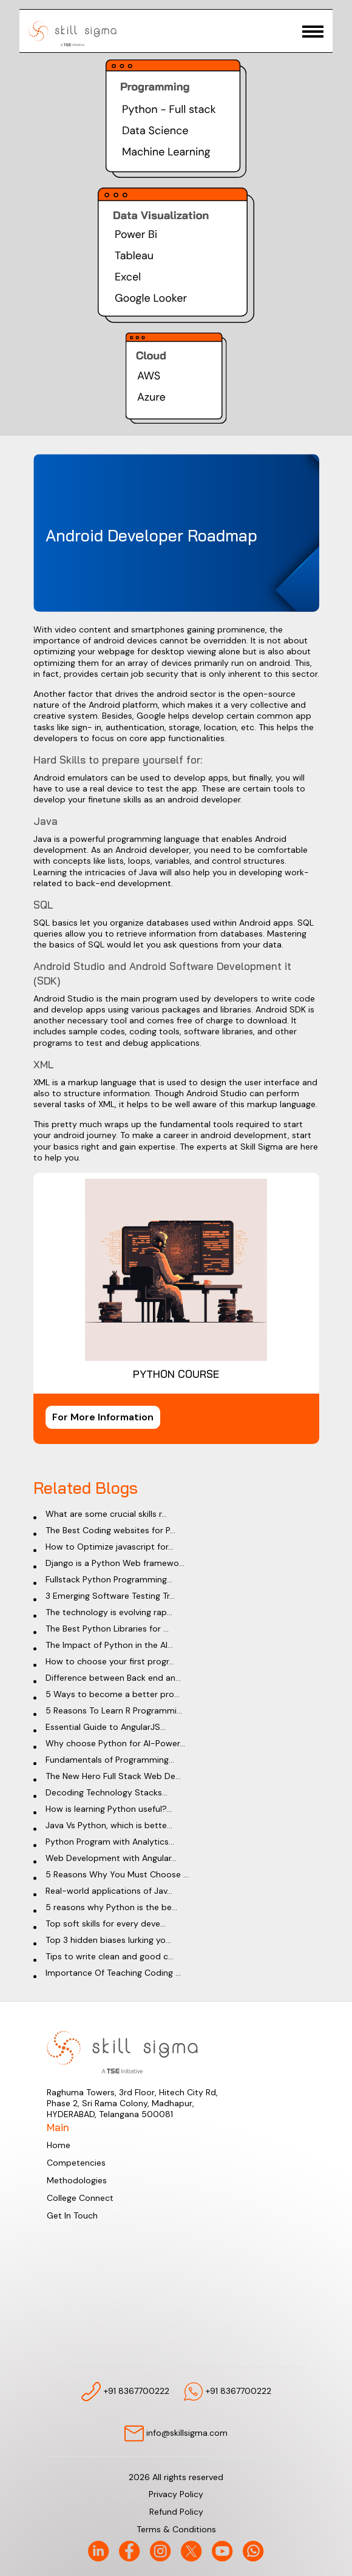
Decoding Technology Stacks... (107, 1792)
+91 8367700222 (125, 2391)
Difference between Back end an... (113, 1677)
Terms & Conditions (176, 2529)
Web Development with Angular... (111, 1857)
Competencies (76, 2162)
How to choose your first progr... (110, 1661)
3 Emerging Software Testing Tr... (110, 1595)
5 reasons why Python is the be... (111, 1907)
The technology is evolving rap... (109, 1612)
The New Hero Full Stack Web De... (113, 1776)
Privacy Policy (176, 2494)
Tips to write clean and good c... (110, 1956)
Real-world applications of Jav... (109, 1890)
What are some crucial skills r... (106, 1513)
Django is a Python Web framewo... (115, 1562)
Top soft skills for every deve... (106, 1923)
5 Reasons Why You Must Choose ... (117, 1874)
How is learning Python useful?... (109, 1808)
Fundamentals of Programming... (110, 1759)
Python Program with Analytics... (110, 1841)
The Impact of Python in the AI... (109, 1644)
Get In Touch (72, 2215)
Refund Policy (176, 2511)
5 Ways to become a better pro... (113, 1694)
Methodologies (77, 2180)
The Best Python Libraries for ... (107, 1628)
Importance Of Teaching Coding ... (113, 1972)
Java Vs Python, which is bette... (109, 1825)
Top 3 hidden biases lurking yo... (108, 1939)
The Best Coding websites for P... (110, 1530)
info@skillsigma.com (176, 2433)
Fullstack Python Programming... (109, 1579)
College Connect (80, 2197)
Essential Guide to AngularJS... (106, 1726)
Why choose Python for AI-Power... (115, 1743)
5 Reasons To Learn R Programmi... (114, 1710)
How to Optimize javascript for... (110, 1546)
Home (58, 2145)
